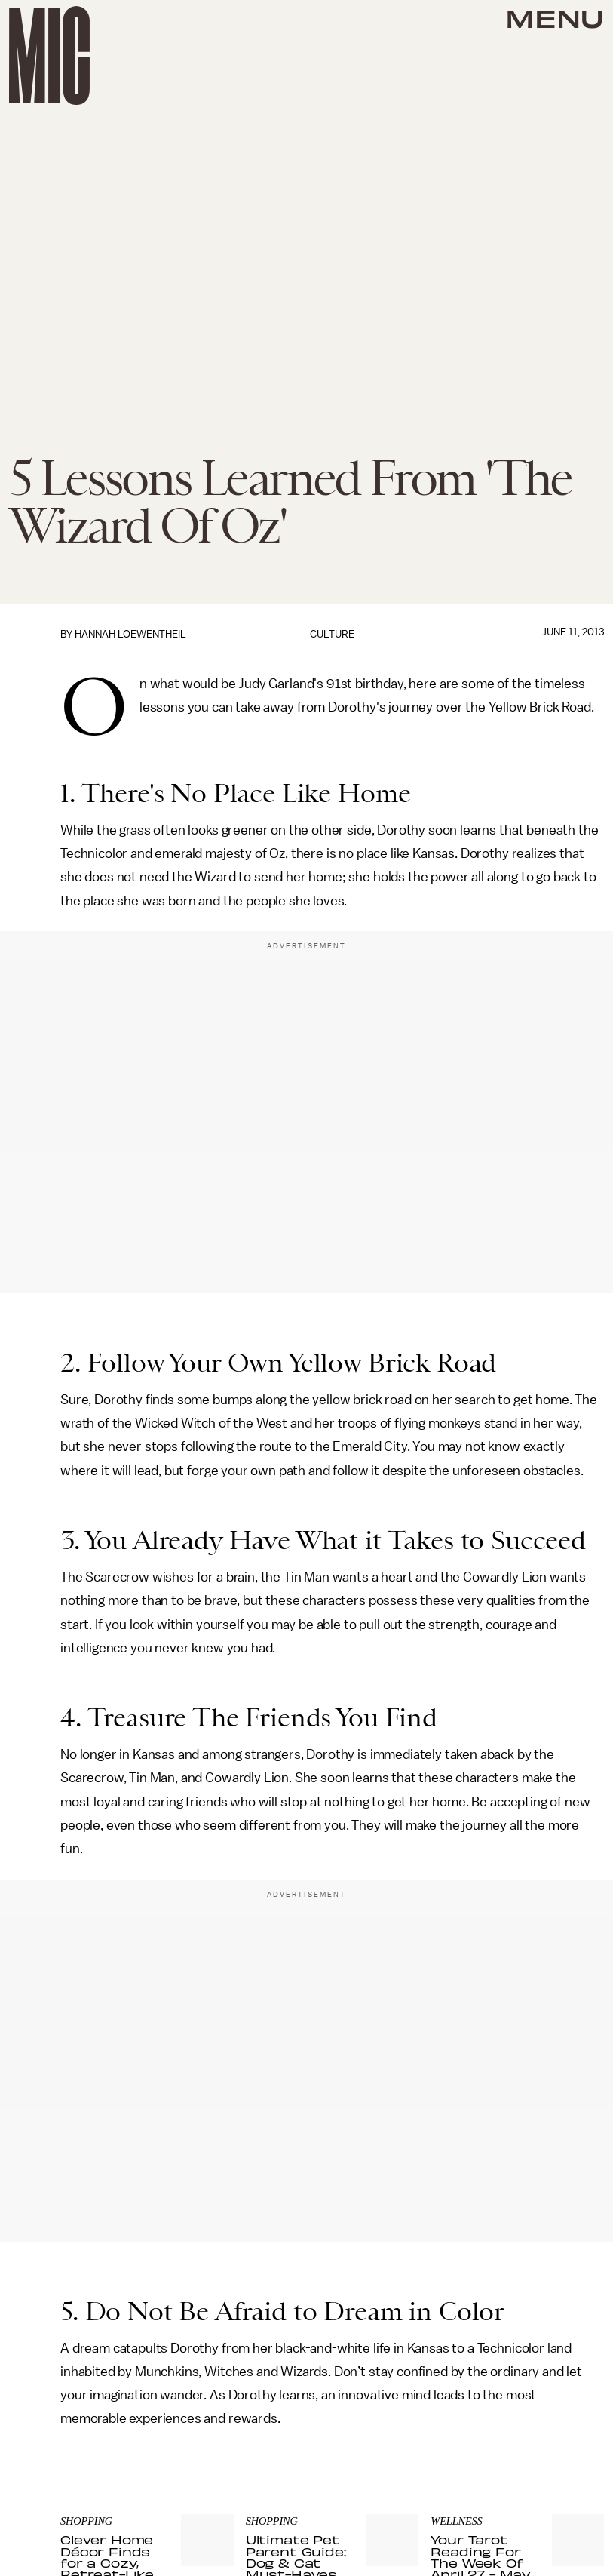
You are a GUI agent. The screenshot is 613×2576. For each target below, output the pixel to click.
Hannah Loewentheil (130, 634)
